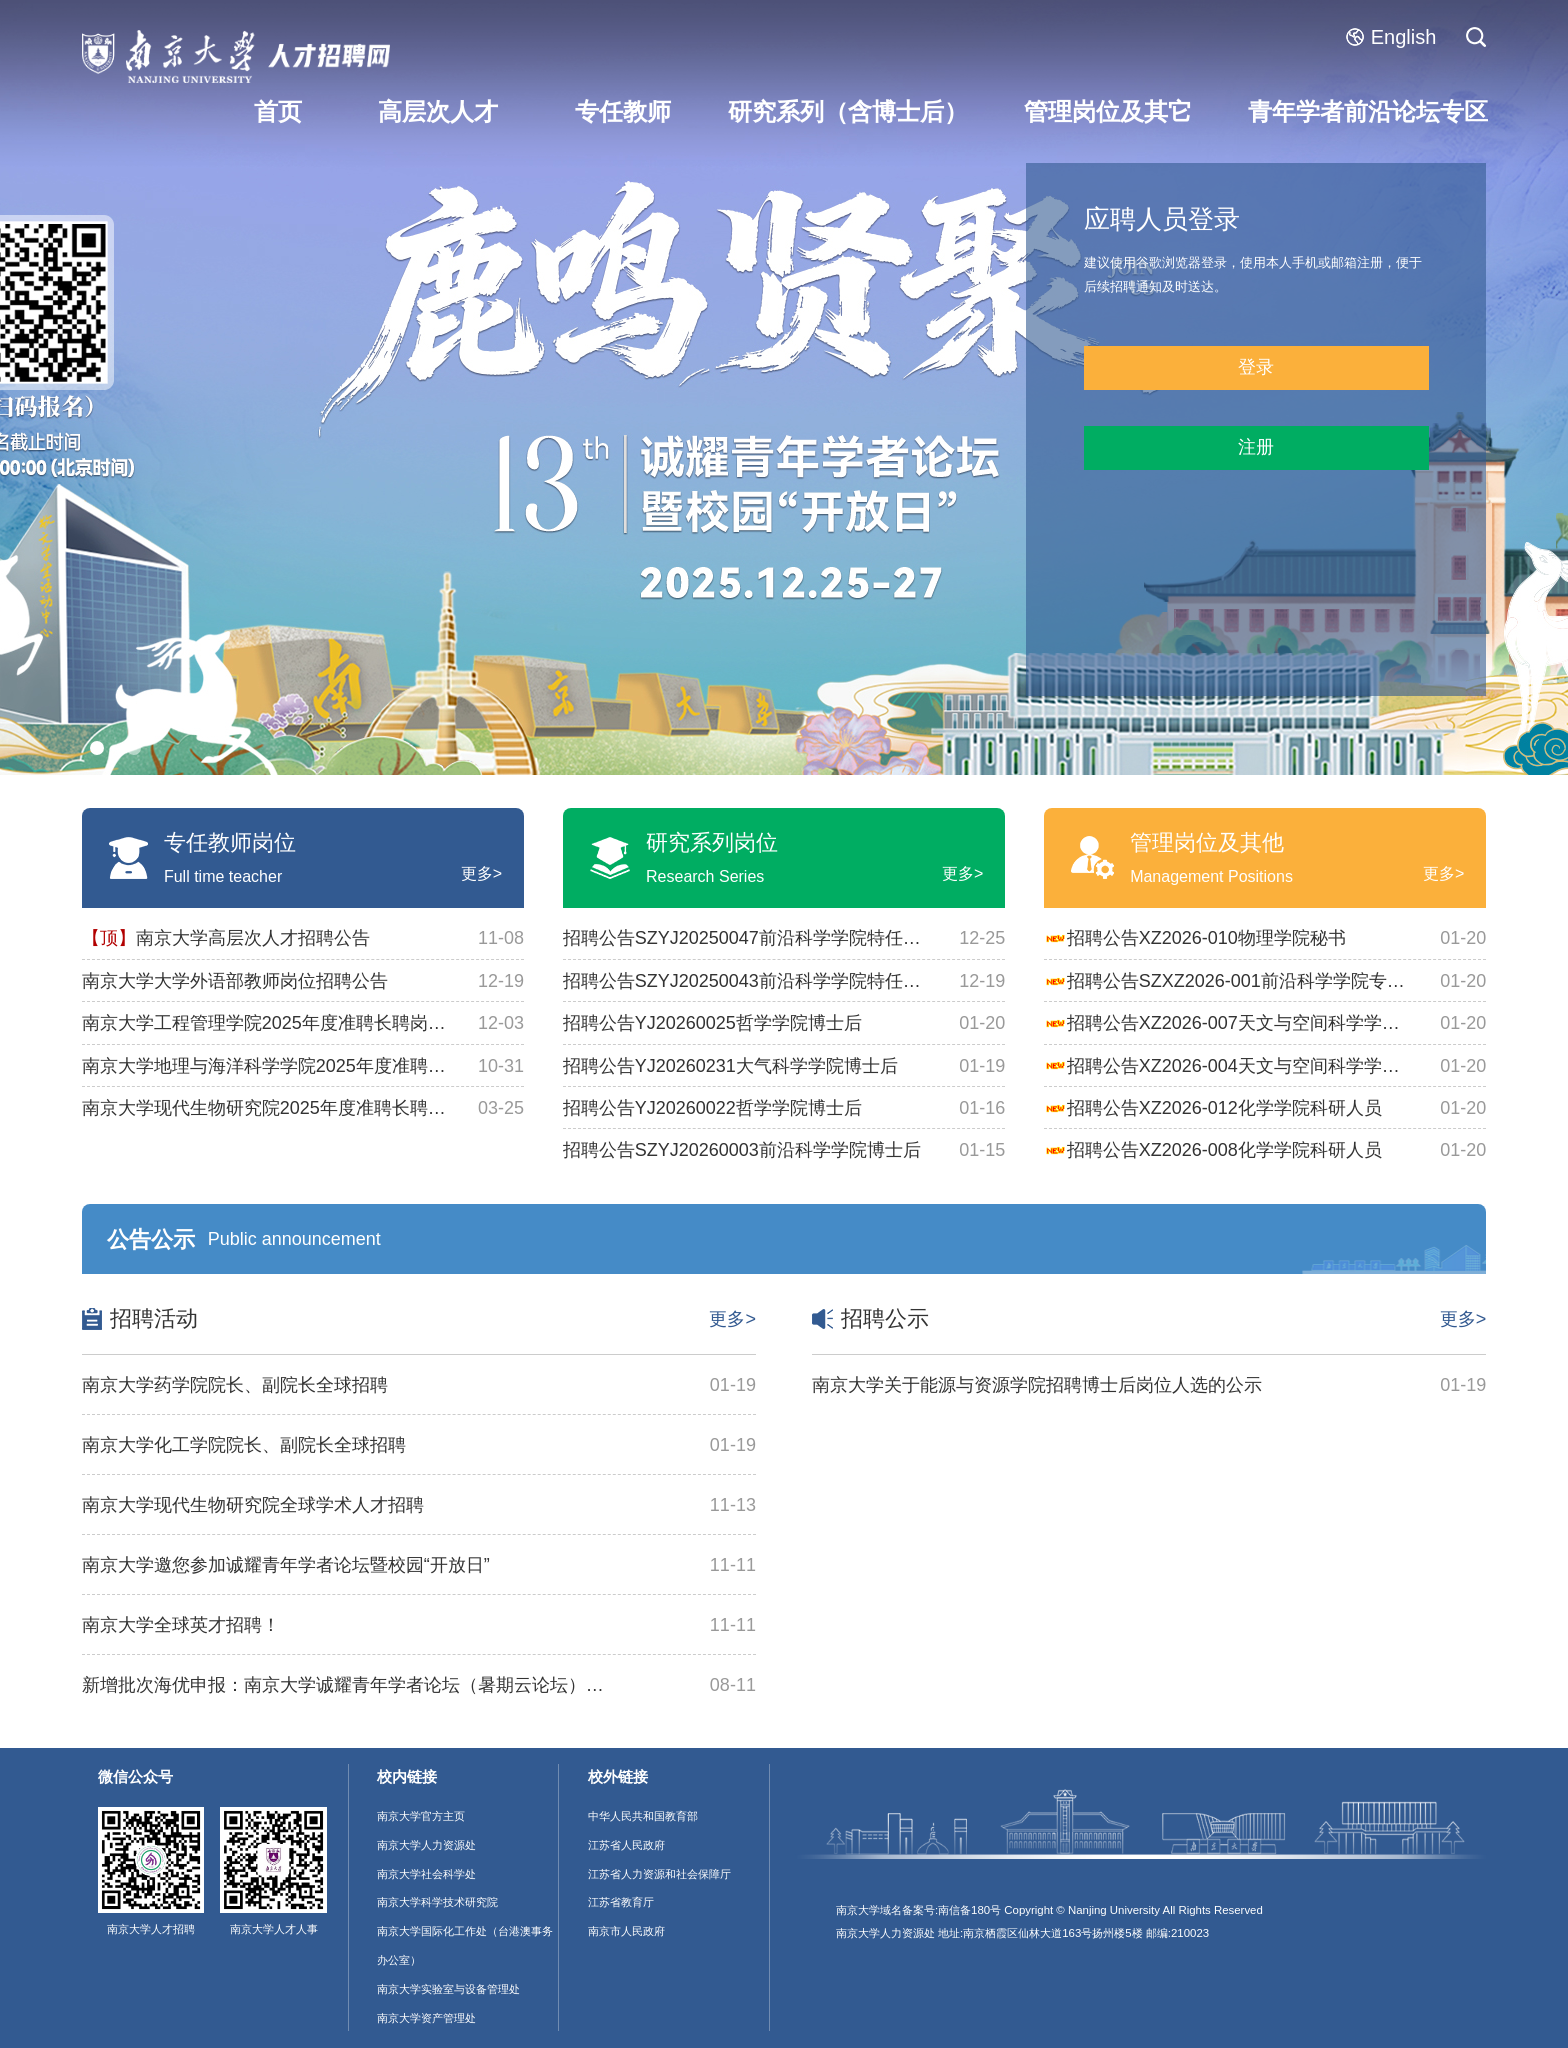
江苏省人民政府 (626, 1845)
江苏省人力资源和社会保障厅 (659, 1874)
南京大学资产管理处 (426, 2018)
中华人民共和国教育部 (643, 1816)
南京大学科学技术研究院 (437, 1902)
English (1391, 37)
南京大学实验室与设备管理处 (448, 1989)
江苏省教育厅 (621, 1902)
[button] (97, 748)
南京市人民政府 (626, 1931)
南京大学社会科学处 (426, 1874)
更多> (481, 873)
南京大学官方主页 (421, 1816)
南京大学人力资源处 (426, 1845)
